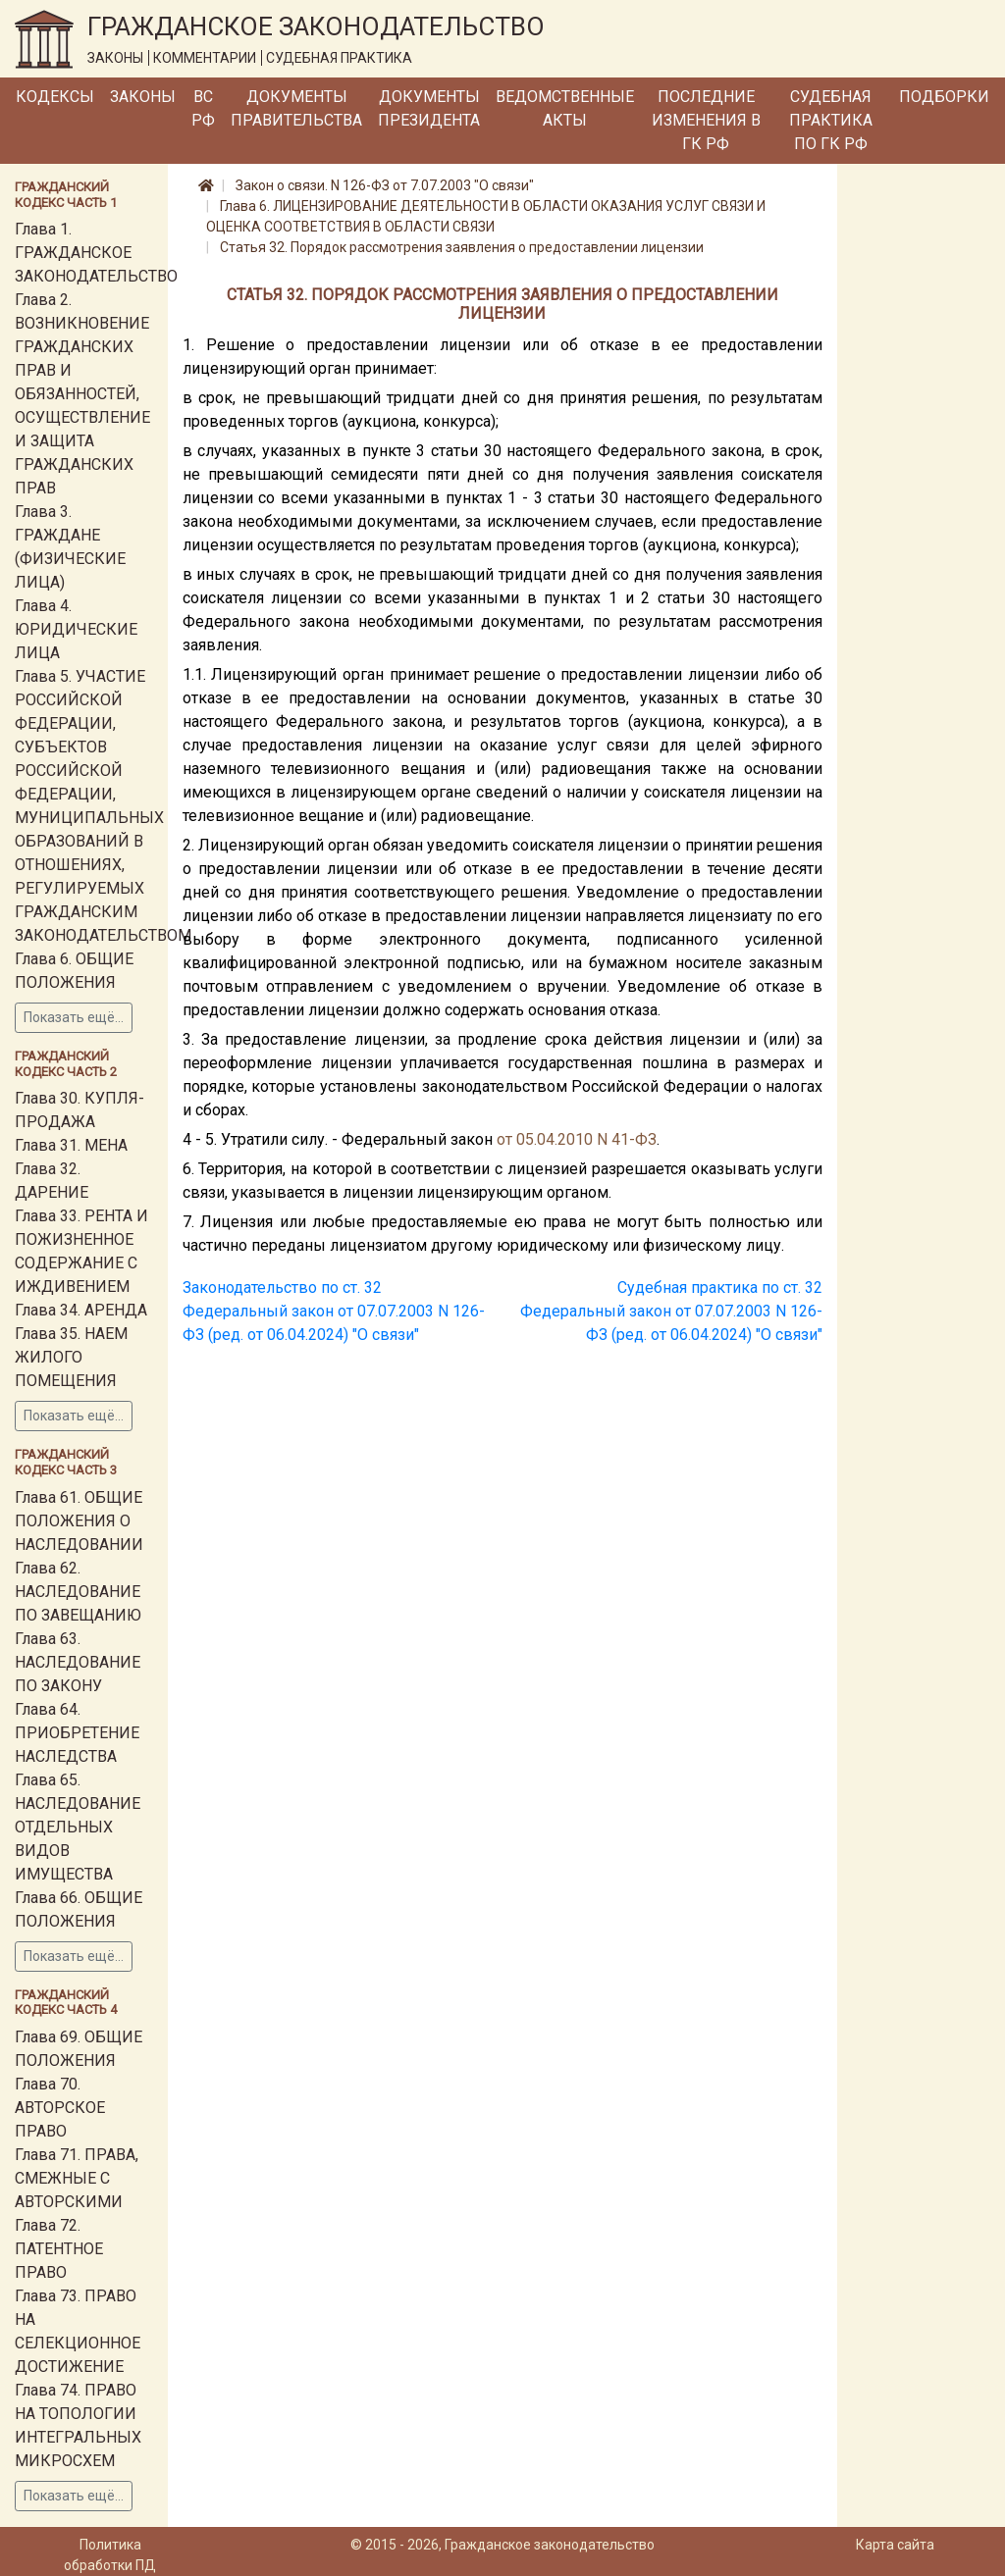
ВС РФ (203, 108)
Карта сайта (895, 2544)
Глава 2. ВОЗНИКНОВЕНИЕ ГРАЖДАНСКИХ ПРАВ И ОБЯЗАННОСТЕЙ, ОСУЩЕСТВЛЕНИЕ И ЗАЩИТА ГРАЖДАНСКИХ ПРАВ (82, 393)
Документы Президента (429, 108)
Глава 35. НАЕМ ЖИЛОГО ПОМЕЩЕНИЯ (71, 1357)
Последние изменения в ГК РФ (706, 120)
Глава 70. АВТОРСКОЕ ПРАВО (60, 2107)
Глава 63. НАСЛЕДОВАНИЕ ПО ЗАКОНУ (77, 1662)
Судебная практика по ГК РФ (831, 120)
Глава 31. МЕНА (71, 1145)
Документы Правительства (296, 108)
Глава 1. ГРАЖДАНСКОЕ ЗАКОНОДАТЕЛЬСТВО (96, 252)
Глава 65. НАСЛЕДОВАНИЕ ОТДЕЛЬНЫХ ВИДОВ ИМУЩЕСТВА (77, 1827)
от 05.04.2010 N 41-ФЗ (577, 1139)
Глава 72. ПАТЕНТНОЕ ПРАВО (59, 2249)
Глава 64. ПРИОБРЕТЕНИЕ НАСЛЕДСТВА (77, 1733)
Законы (143, 96)
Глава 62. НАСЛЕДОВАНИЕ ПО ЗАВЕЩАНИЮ (78, 1591)
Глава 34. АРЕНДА (81, 1310)
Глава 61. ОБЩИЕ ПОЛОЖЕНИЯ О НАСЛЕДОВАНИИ (79, 1521)
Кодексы (55, 96)
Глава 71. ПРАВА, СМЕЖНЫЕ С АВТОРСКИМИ (76, 2178)
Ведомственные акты (565, 108)
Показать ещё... (74, 1017)
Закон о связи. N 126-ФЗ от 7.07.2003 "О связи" (385, 185)
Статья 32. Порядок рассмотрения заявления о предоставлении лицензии (462, 247)
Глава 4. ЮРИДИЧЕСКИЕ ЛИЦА (76, 629)
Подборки (944, 96)
